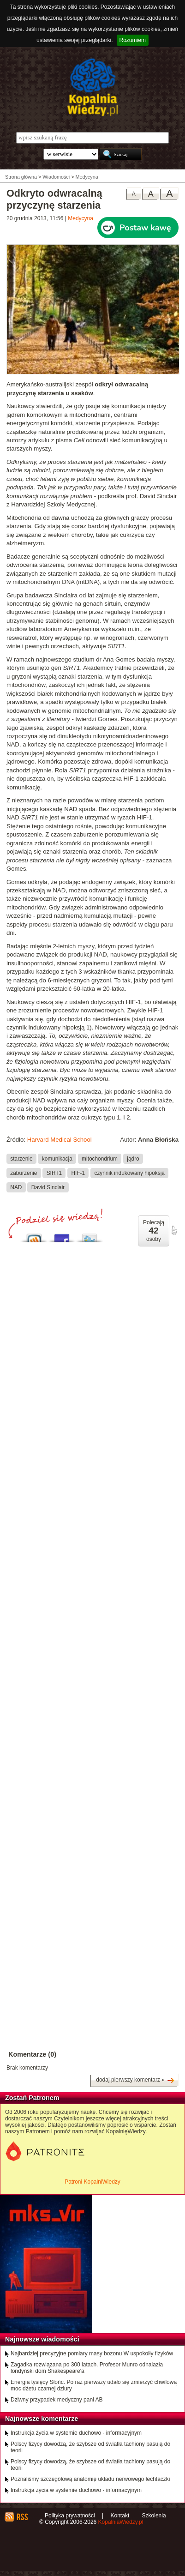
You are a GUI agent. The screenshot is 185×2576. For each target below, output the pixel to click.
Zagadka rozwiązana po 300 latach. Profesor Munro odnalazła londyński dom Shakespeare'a (87, 2367)
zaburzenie (23, 1173)
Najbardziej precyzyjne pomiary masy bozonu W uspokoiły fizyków (92, 2353)
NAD (16, 1187)
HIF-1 (78, 1173)
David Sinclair (48, 1187)
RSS (22, 2517)
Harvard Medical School (59, 1139)
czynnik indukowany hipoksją (129, 1173)
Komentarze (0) (32, 2054)
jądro (133, 1159)
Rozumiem (132, 40)
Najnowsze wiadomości (42, 2339)
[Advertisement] (92, 1548)
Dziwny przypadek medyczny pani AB (56, 2399)
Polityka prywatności (70, 2515)
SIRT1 (54, 1173)
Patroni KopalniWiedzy (92, 2182)
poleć (174, 1230)
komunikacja (57, 1159)
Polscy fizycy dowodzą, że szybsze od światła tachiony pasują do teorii (90, 2447)
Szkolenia (154, 2515)
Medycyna (80, 218)
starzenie (21, 1159)
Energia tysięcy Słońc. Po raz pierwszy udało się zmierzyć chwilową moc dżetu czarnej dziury (94, 2385)
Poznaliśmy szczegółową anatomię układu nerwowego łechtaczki (90, 2479)
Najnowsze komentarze (41, 2418)
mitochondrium (100, 1159)
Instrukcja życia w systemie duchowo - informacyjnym (76, 2433)
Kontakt (120, 2515)
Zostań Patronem (32, 2097)
